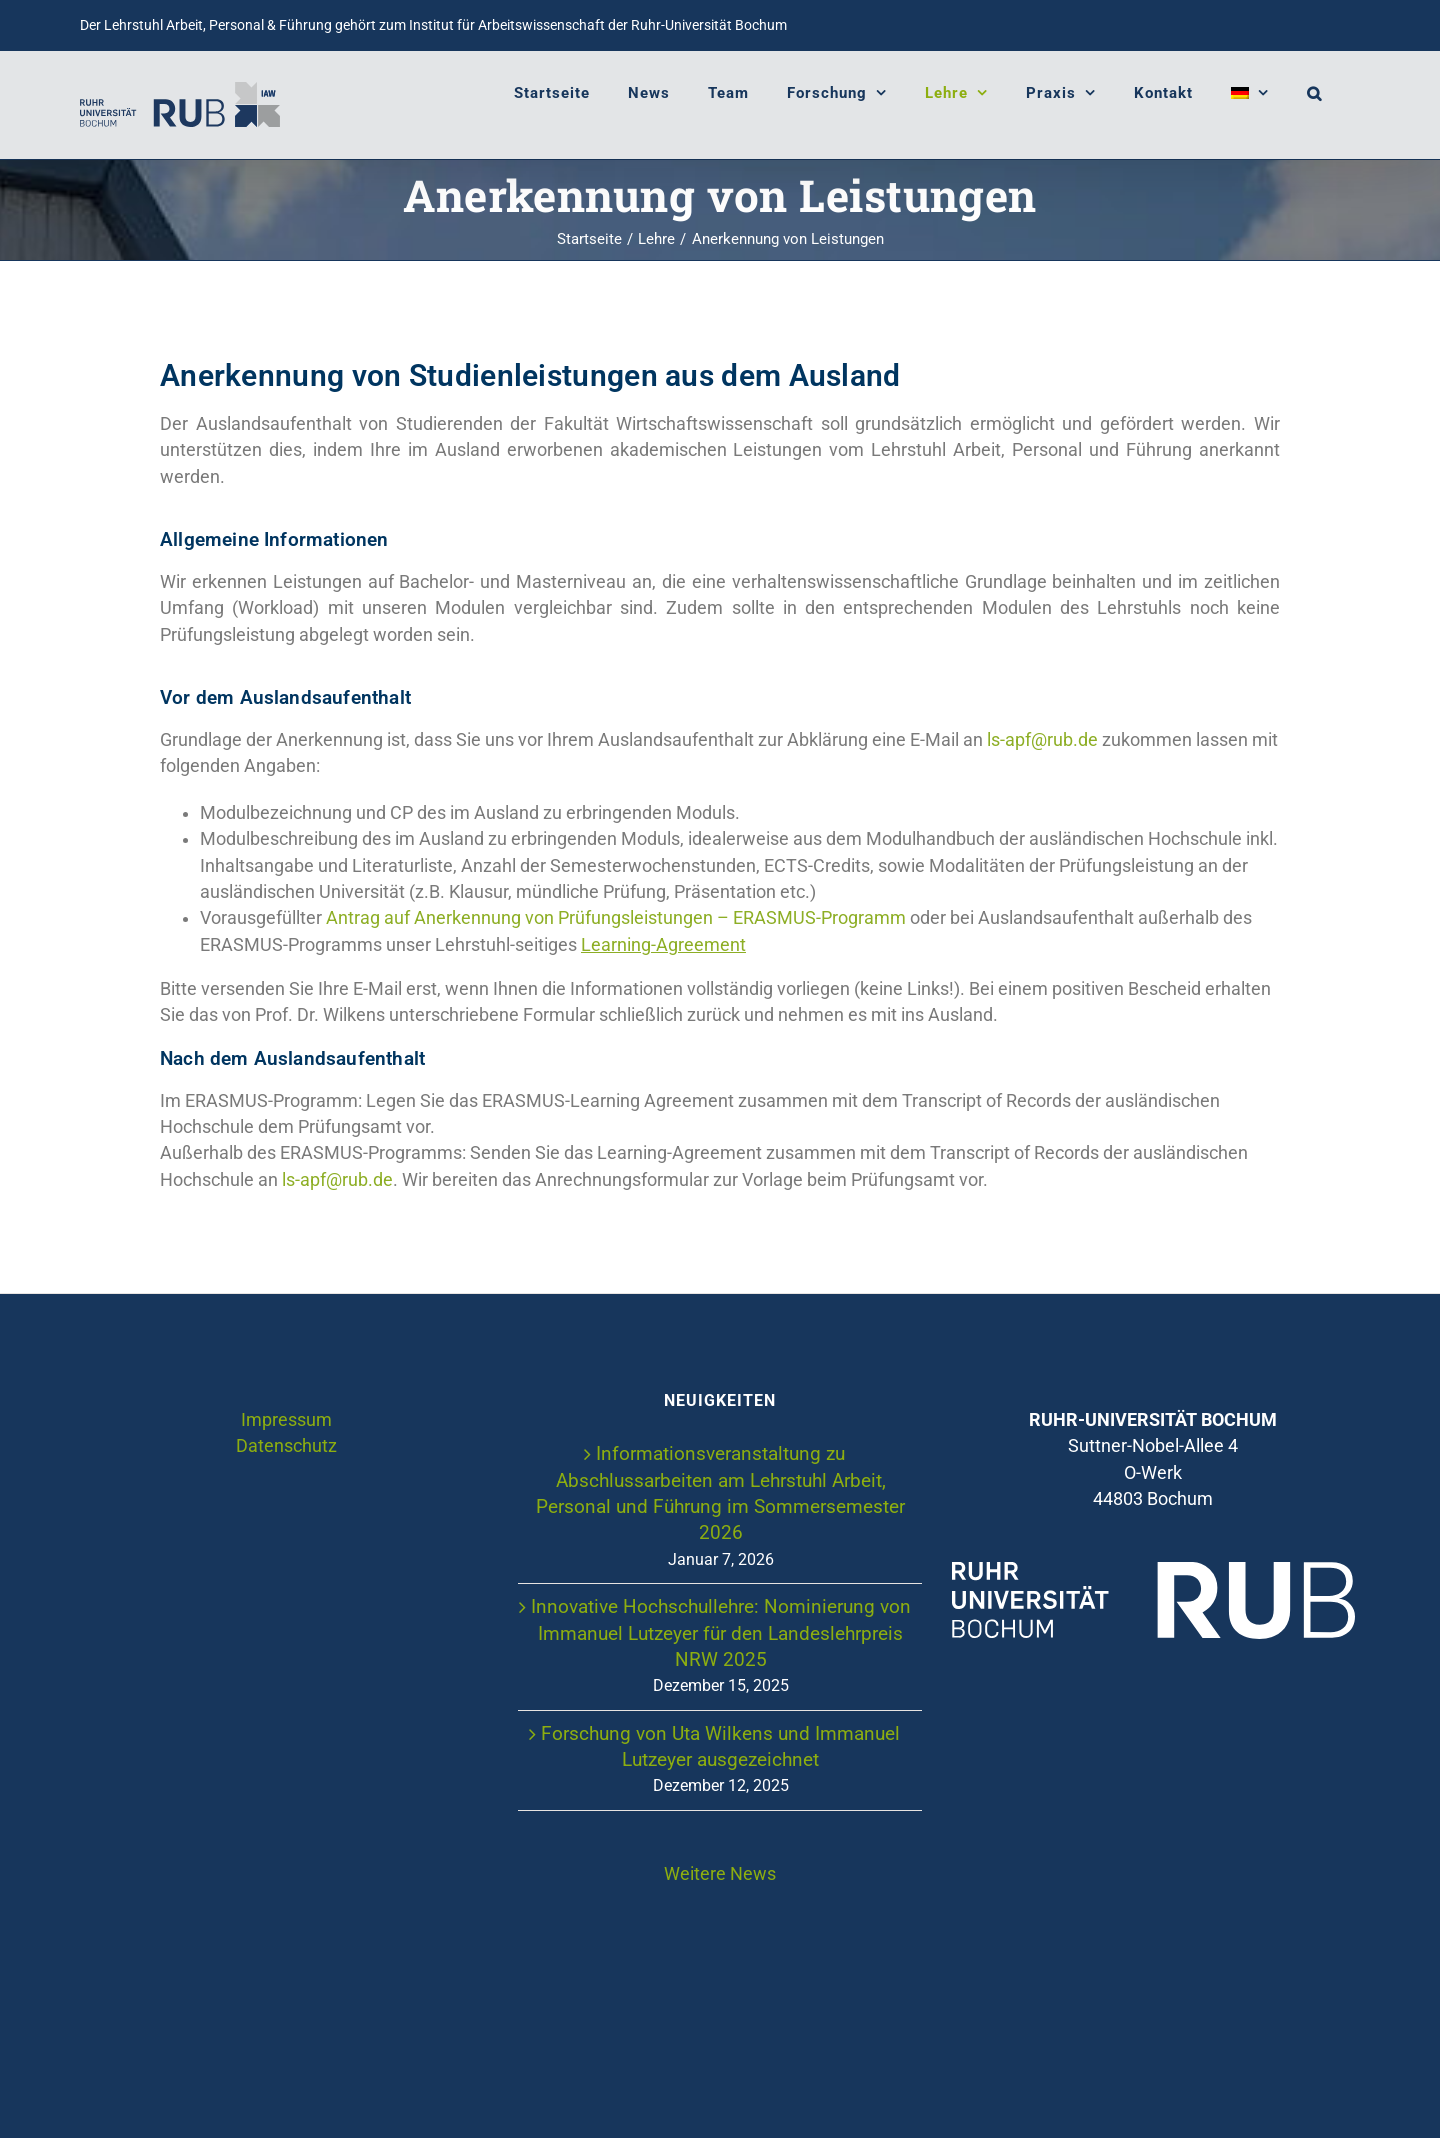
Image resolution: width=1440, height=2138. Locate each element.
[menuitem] (1250, 93)
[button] (1314, 93)
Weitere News (720, 1874)
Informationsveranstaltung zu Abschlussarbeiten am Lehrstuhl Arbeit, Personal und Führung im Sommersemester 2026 (720, 1493)
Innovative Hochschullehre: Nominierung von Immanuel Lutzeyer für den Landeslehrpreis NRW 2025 (721, 1633)
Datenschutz (286, 1446)
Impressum (286, 1420)
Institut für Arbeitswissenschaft (507, 25)
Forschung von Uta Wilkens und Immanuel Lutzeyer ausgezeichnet (720, 1746)
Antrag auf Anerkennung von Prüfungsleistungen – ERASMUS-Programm (616, 918)
